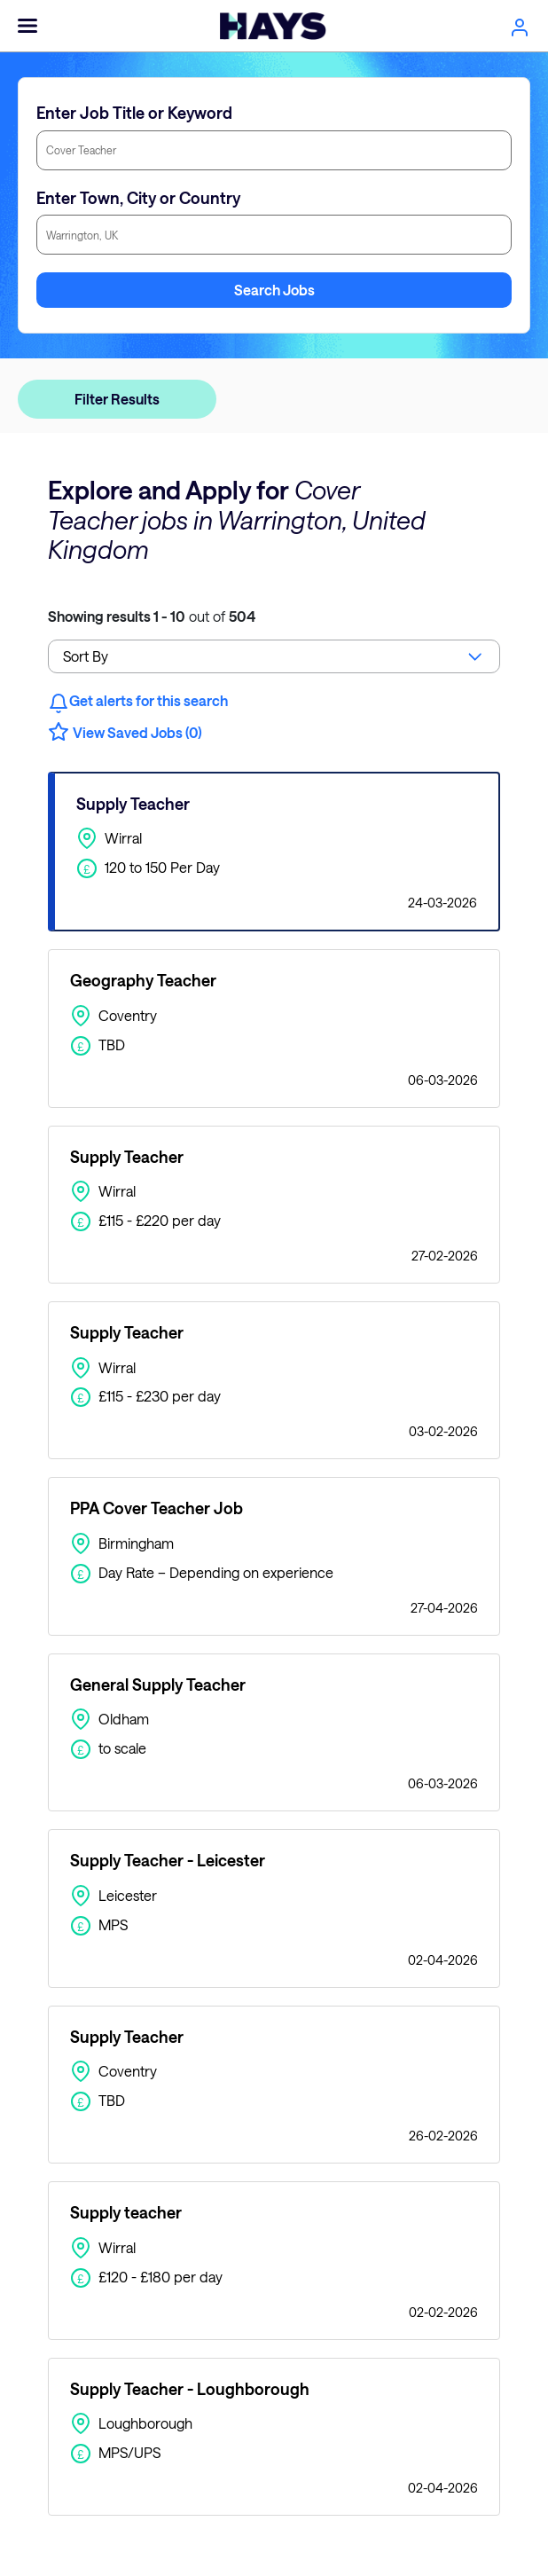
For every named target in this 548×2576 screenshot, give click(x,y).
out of (151, 616)
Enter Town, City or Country (138, 198)
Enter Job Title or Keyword (134, 112)
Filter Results (117, 398)
